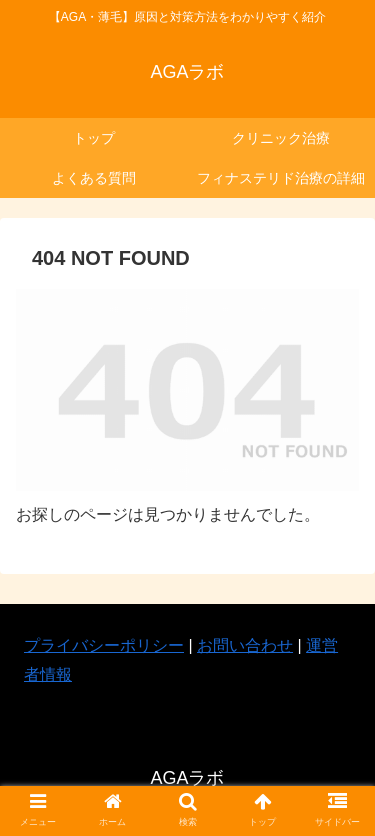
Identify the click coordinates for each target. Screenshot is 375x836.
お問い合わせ (245, 645)
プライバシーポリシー (104, 645)
